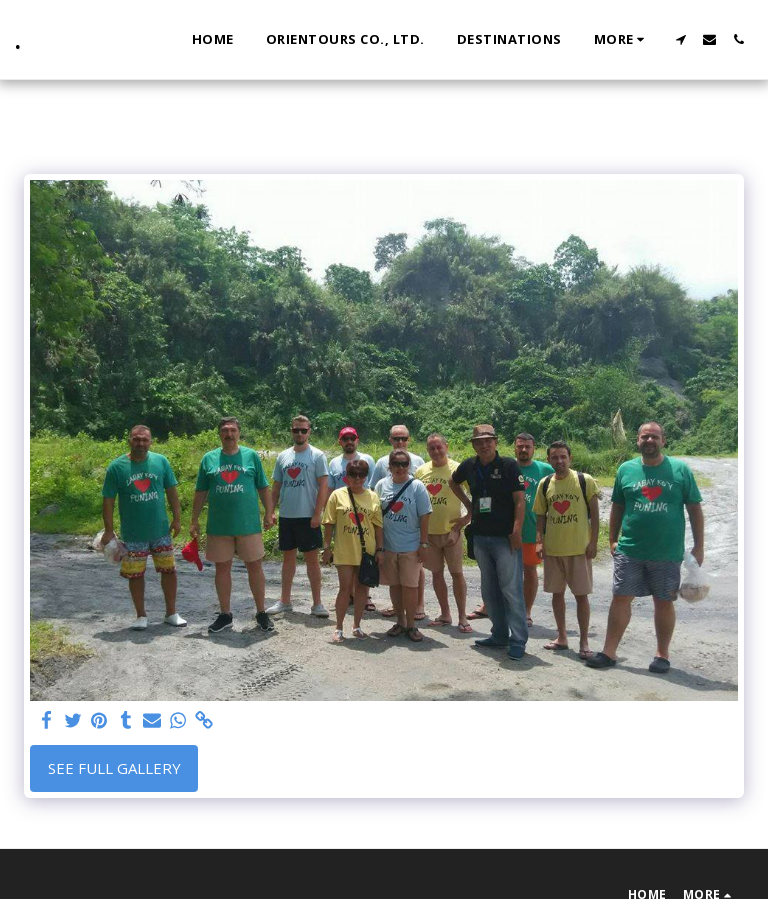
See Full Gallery (114, 768)
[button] (680, 39)
